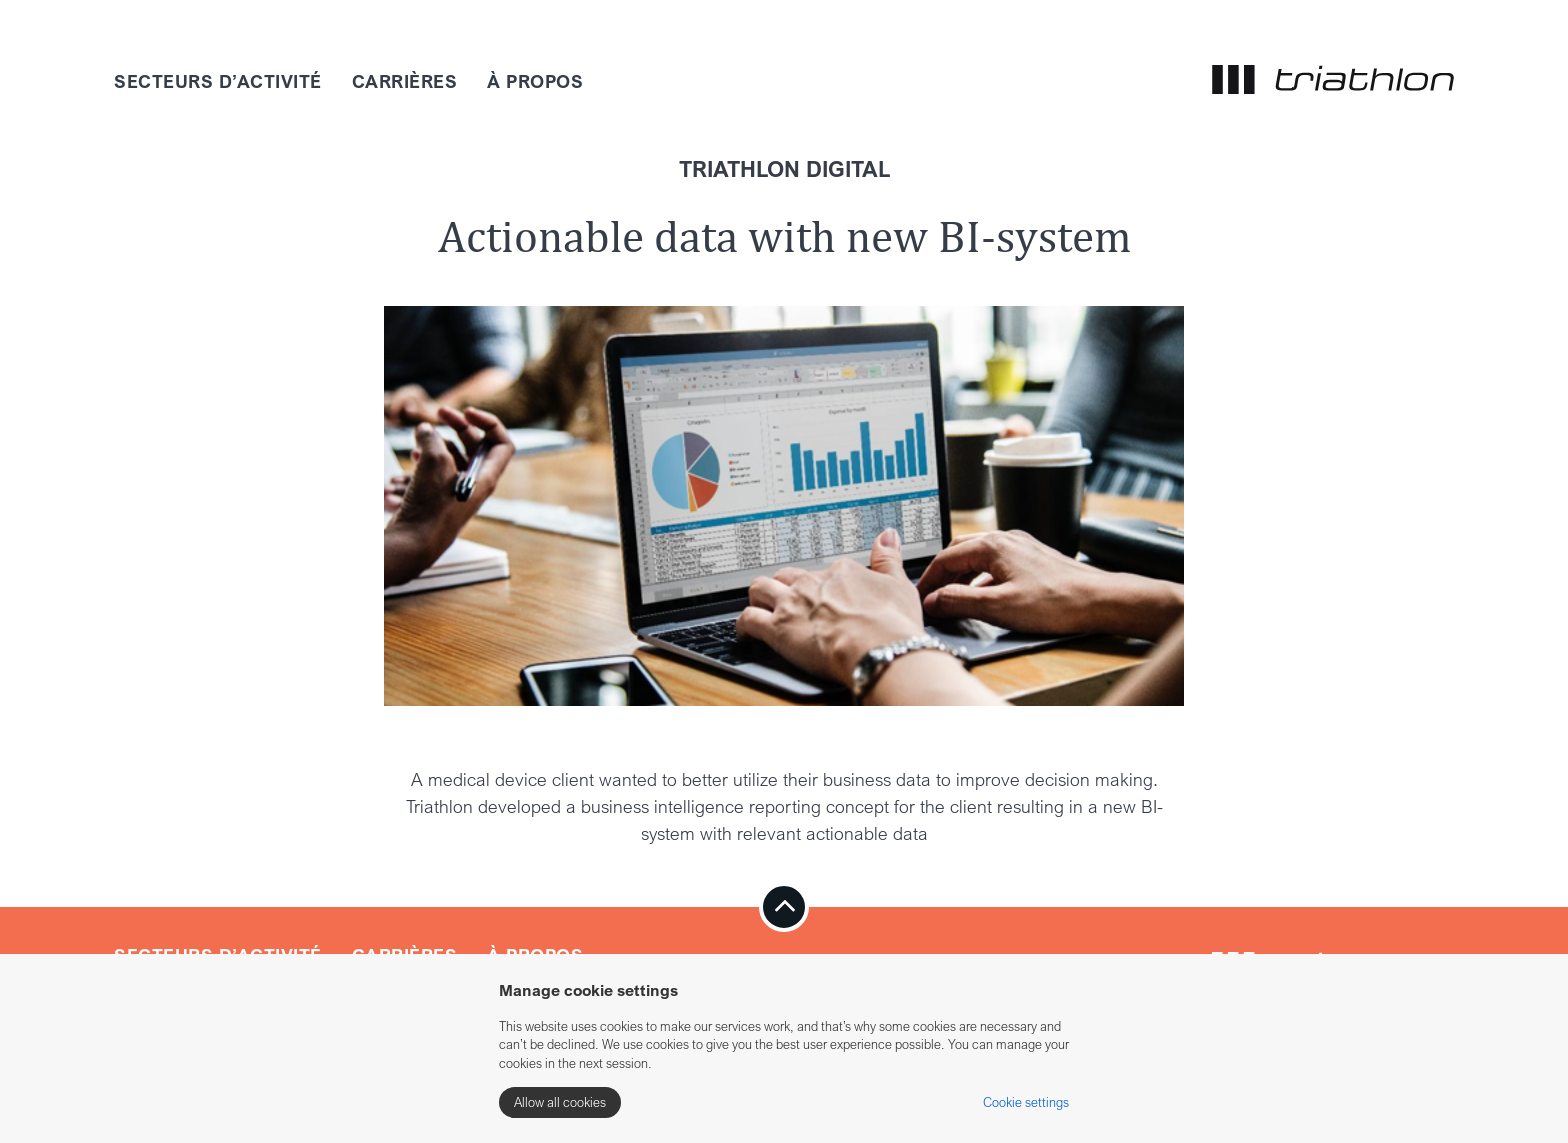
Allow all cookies (560, 1102)
